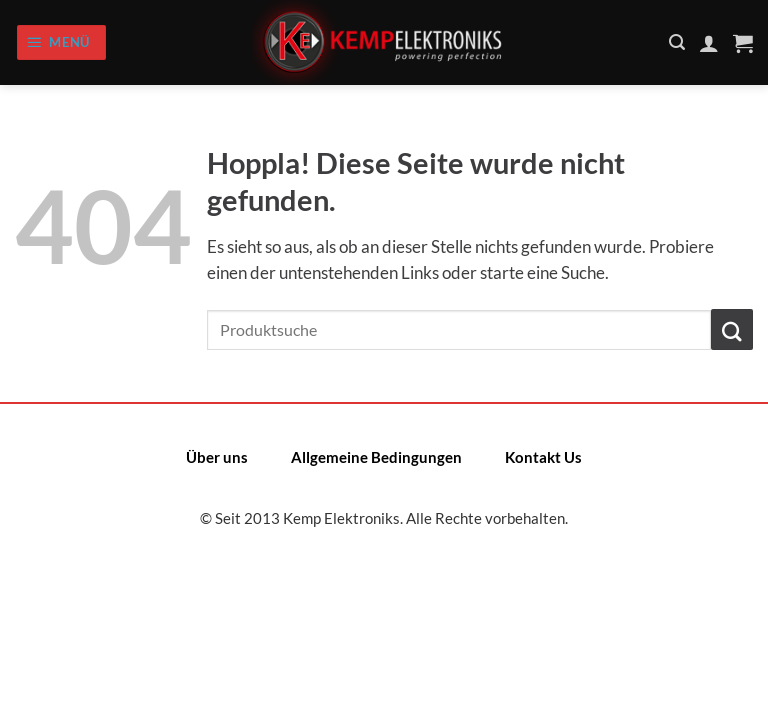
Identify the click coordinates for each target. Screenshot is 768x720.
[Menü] (61, 42)
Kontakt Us (543, 457)
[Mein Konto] (709, 43)
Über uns (217, 457)
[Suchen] (677, 42)
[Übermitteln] (732, 329)
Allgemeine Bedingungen (376, 457)
